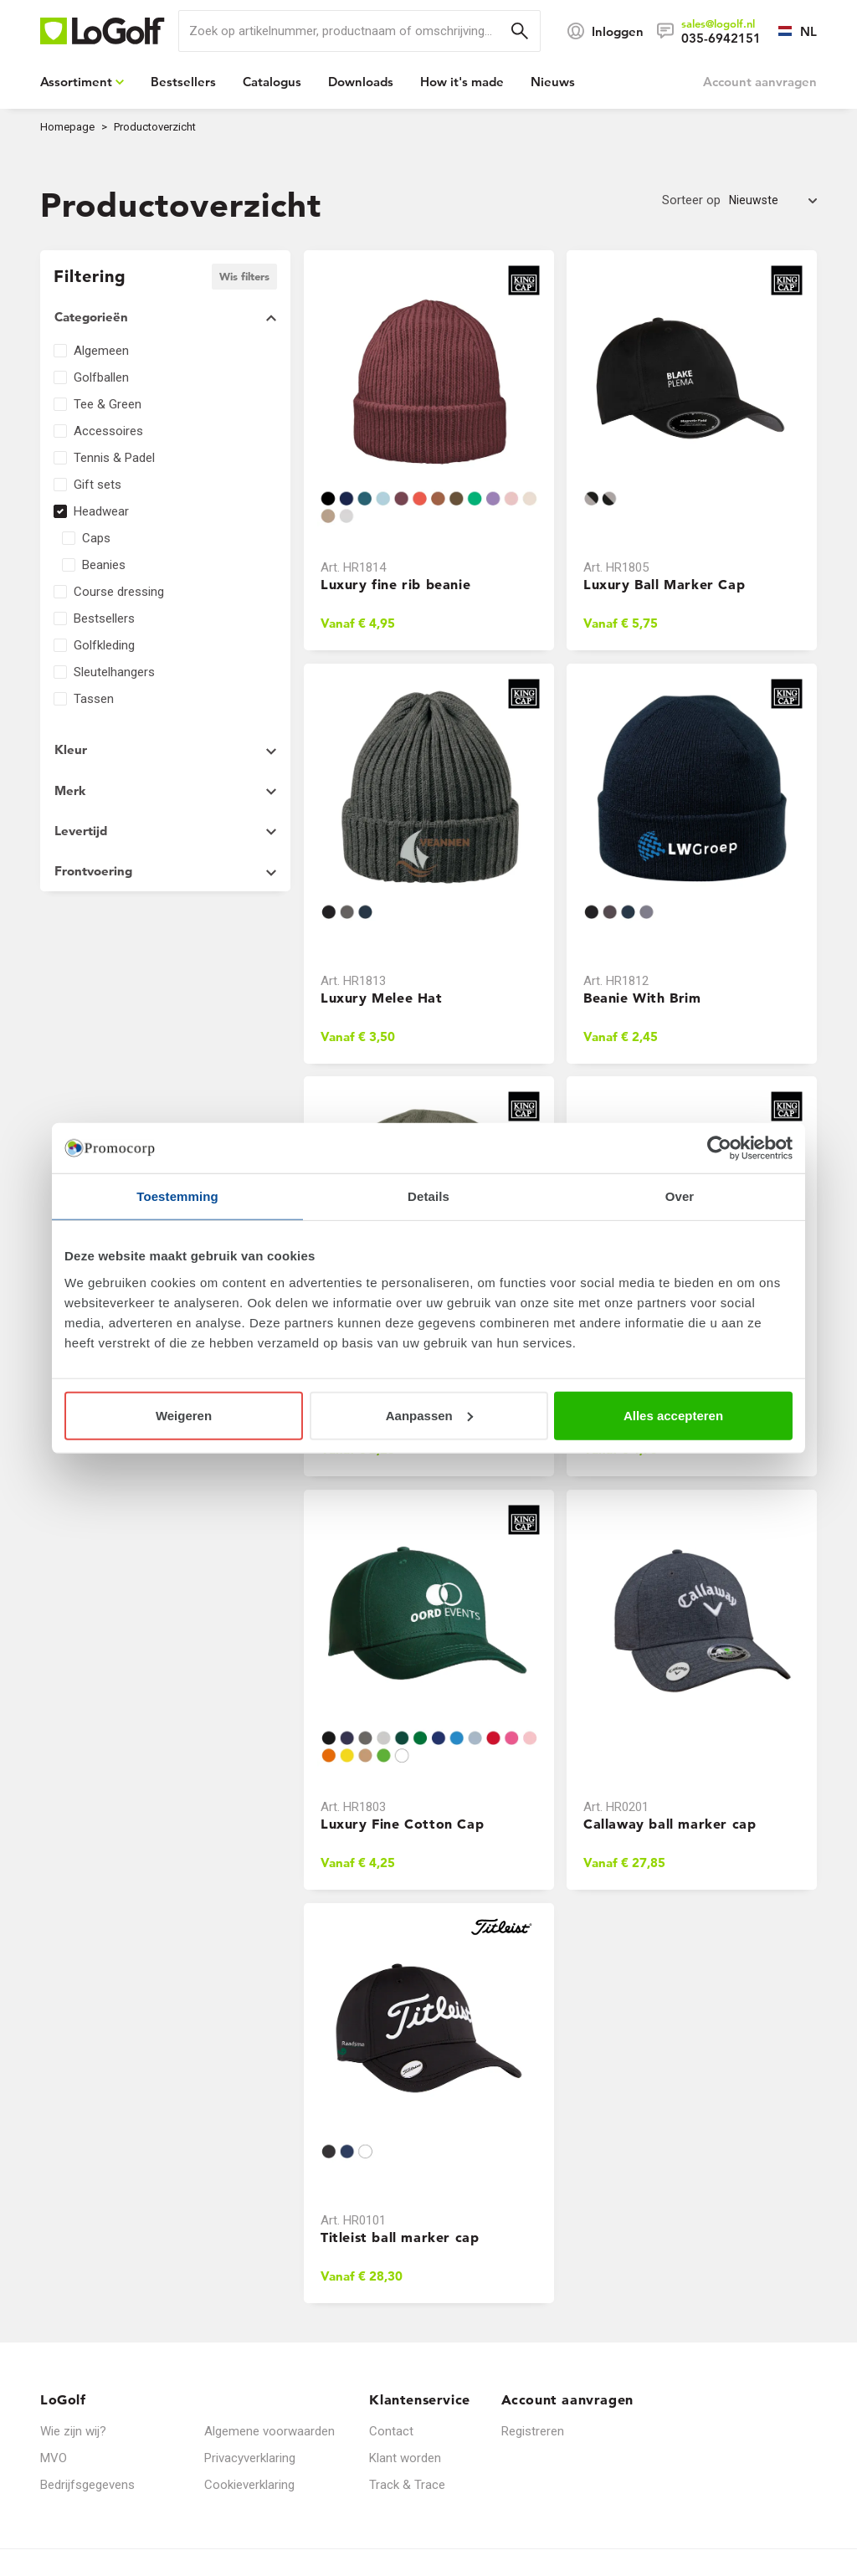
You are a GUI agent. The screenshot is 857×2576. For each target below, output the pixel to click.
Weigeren (184, 1415)
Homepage (67, 127)
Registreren (532, 2431)
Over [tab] (680, 1196)
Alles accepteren (673, 1415)
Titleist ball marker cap (400, 2236)
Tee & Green (107, 404)
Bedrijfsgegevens (87, 2484)
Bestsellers (104, 618)
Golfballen (101, 377)
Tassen (94, 698)
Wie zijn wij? (73, 2431)
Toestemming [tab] (177, 1196)
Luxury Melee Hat (382, 996)
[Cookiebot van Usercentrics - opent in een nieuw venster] (719, 1148)
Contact (391, 2431)
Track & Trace (407, 2484)
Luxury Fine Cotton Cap (402, 1823)
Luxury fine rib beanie (395, 584)
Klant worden (405, 2458)
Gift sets (97, 484)
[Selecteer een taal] (789, 31)
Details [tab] (428, 1196)
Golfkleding (104, 645)
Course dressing (119, 591)
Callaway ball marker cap (669, 1823)
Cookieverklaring (249, 2484)
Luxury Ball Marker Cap (664, 584)
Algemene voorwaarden (269, 2431)
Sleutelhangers (114, 672)
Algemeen (101, 350)
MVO (53, 2458)
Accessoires (108, 431)
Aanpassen (429, 1415)
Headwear (101, 511)
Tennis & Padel (114, 457)
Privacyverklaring (249, 2458)
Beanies (104, 564)
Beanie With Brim (642, 996)
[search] (359, 31)
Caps (96, 538)
